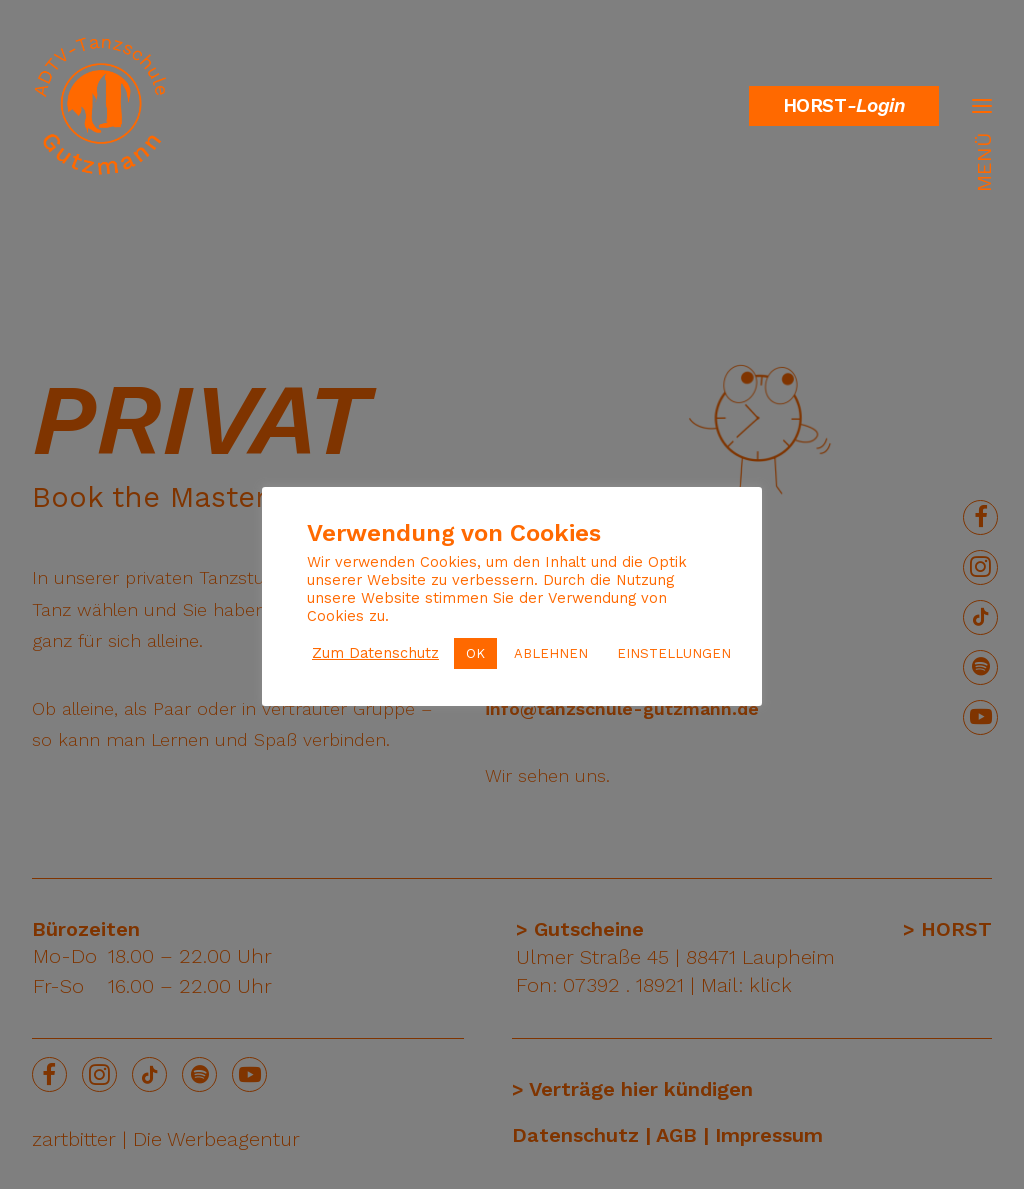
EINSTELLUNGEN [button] (674, 653)
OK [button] (475, 653)
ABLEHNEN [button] (551, 653)
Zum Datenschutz (375, 653)
